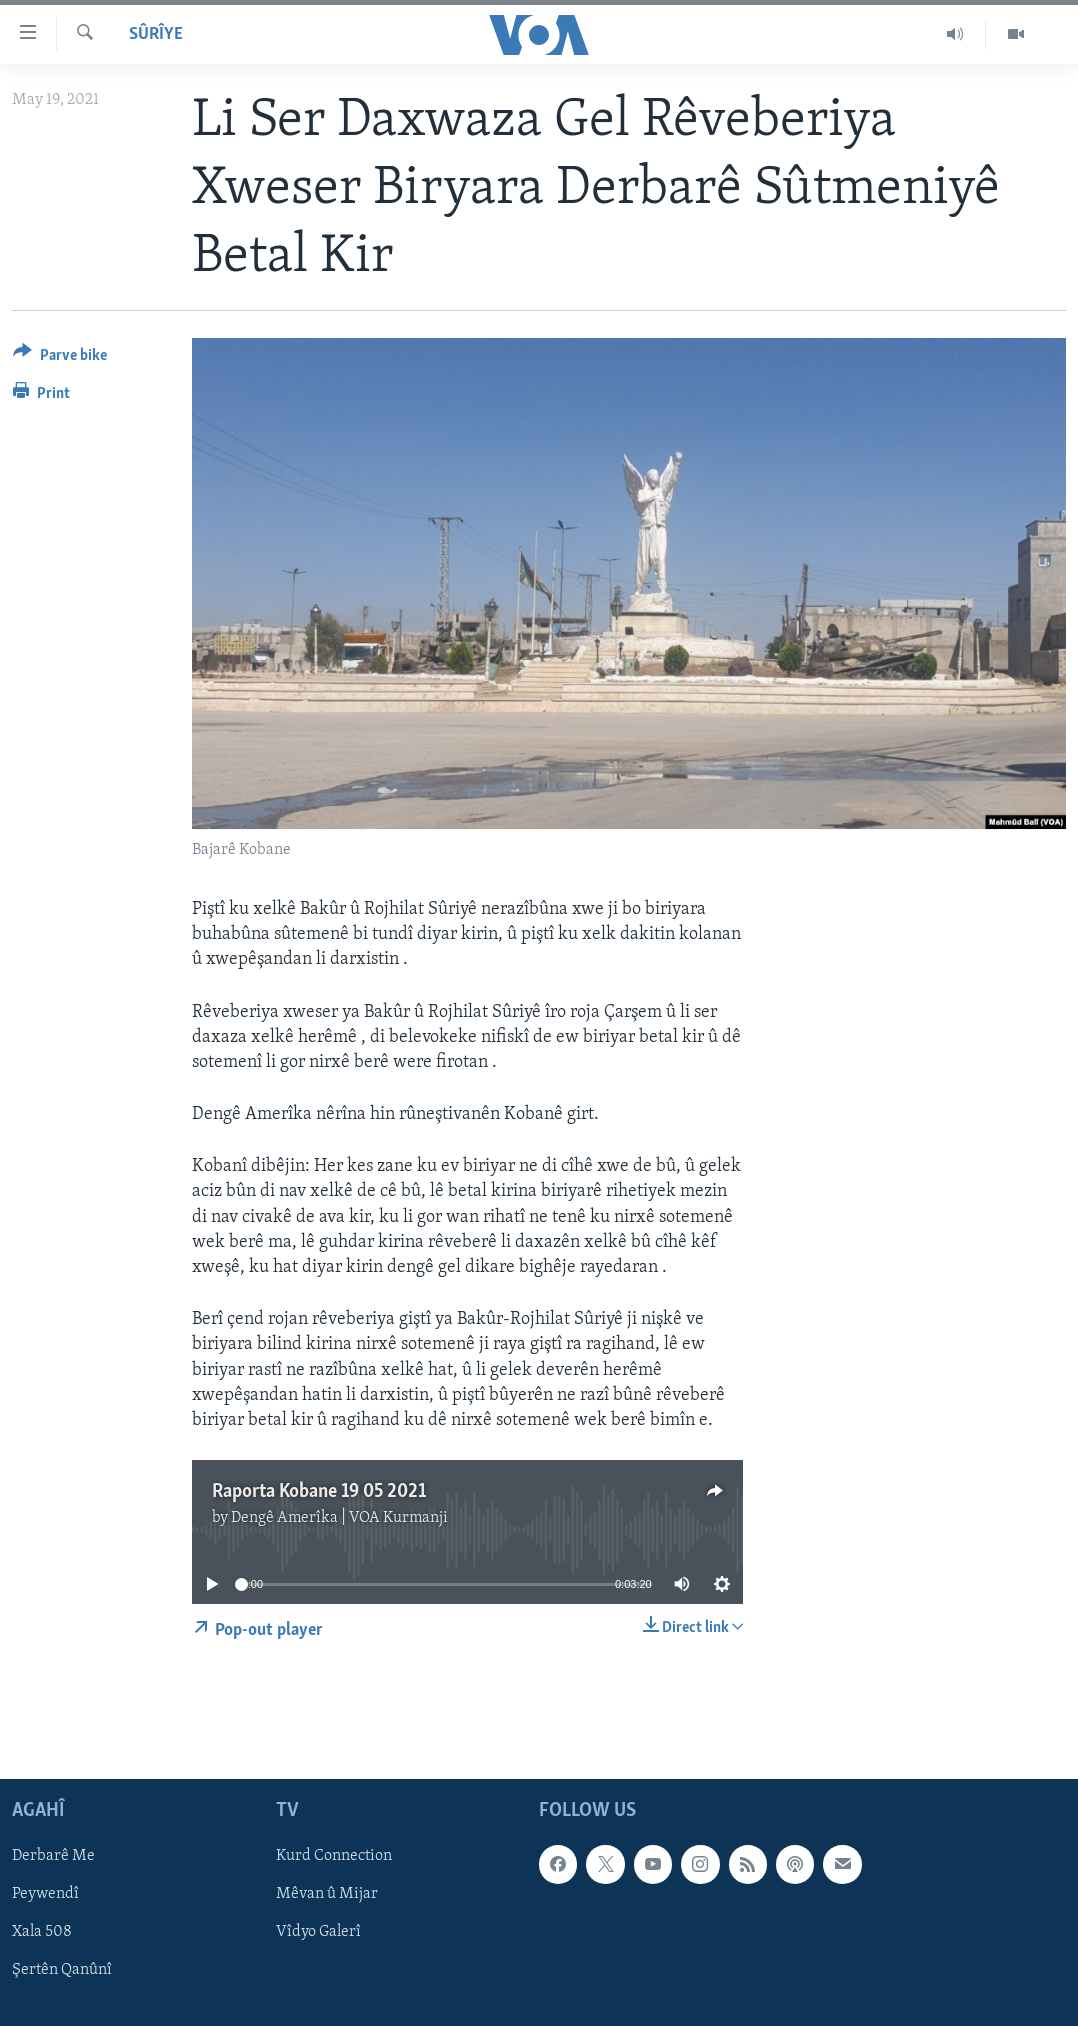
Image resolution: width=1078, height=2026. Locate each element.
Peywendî (45, 1895)
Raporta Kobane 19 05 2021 (319, 1492)
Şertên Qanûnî (62, 1971)
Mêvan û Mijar (327, 1895)
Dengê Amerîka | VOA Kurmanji (339, 1518)
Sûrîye (156, 34)
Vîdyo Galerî (318, 1933)
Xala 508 (42, 1933)
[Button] (60, 358)
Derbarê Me (53, 1857)
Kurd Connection (334, 1857)
